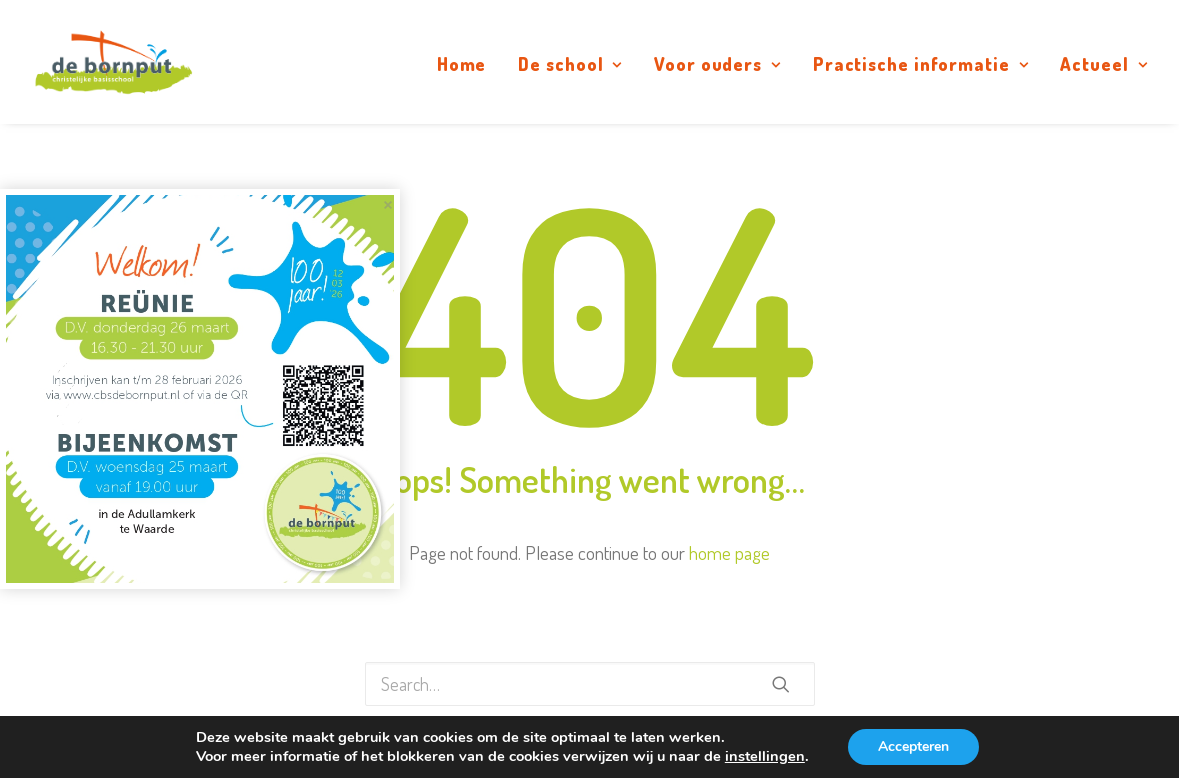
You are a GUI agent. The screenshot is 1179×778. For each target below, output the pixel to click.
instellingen (765, 756)
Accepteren (913, 746)
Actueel (1103, 64)
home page (729, 552)
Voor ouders (717, 64)
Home (462, 64)
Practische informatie (921, 64)
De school (570, 64)
